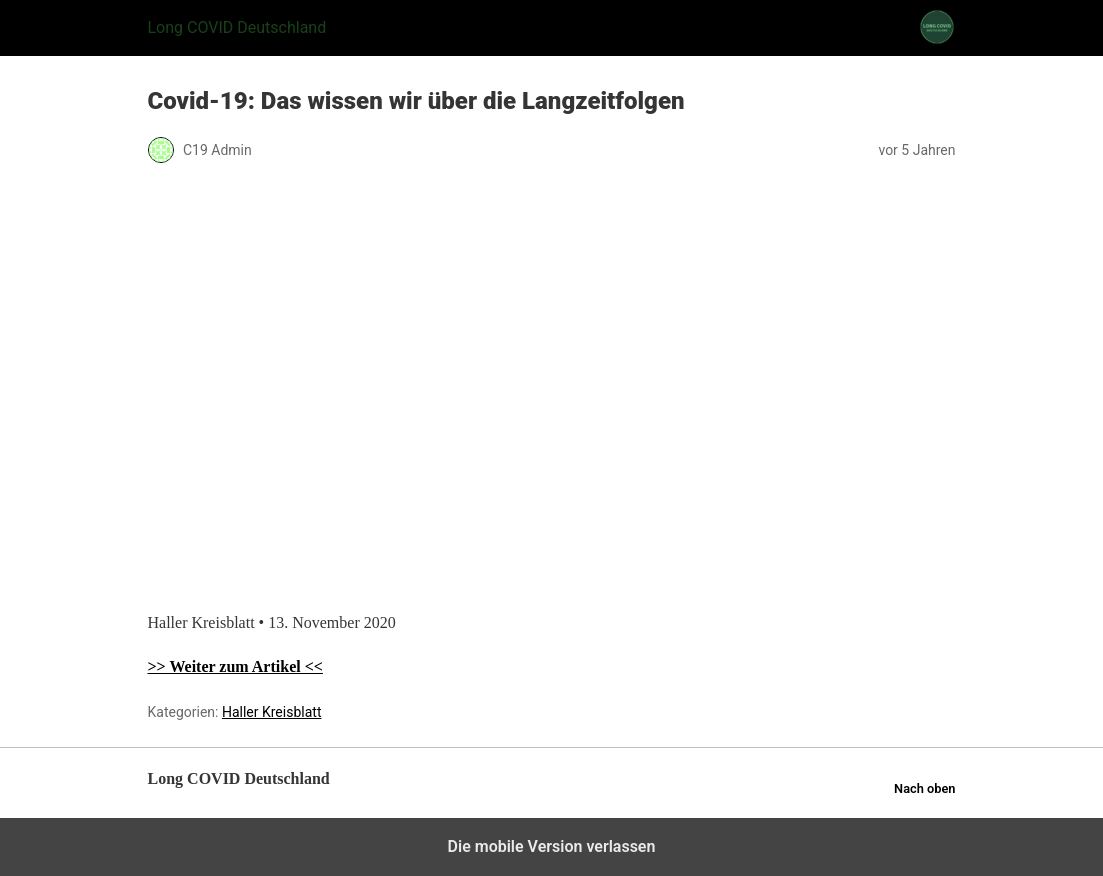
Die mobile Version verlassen (552, 846)
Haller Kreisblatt (272, 712)
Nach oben (924, 788)
